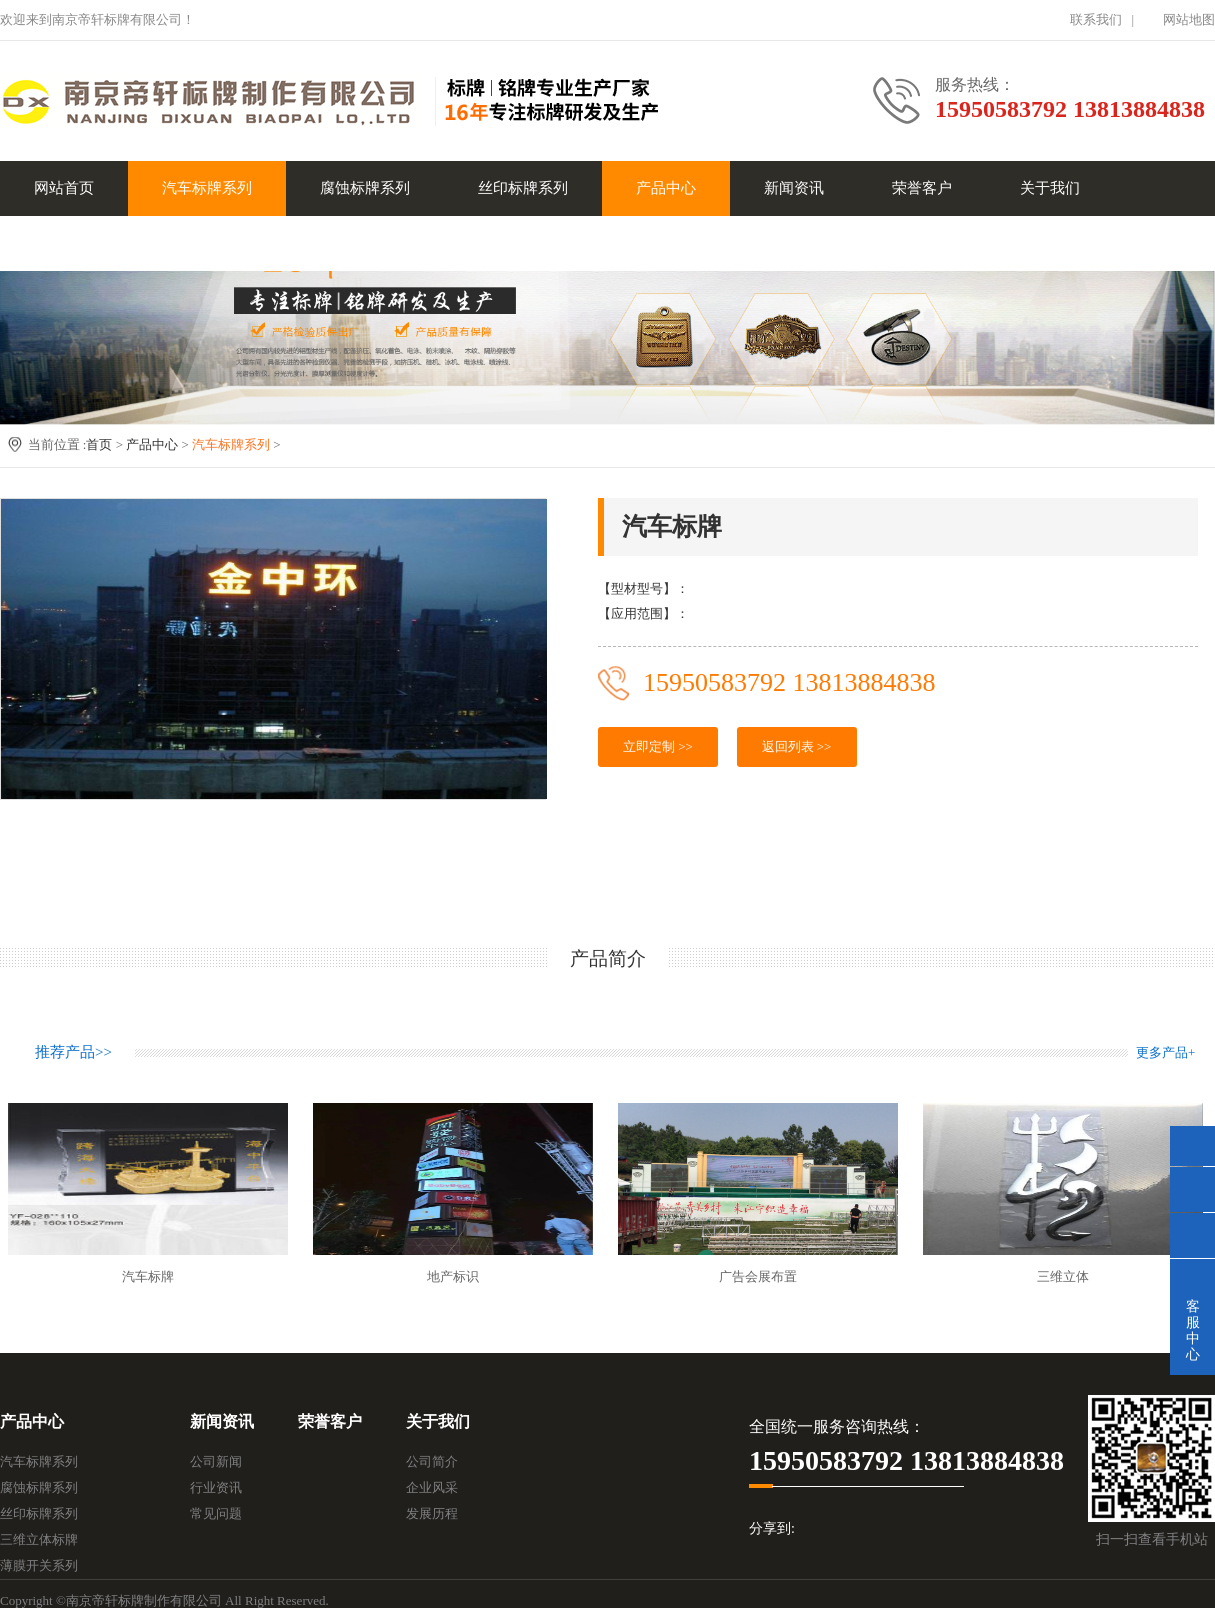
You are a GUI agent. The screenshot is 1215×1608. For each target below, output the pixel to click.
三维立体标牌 (39, 1539)
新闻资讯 (794, 188)
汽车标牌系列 (207, 188)
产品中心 (666, 188)
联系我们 (1096, 19)
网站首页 (64, 188)
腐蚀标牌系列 (365, 188)
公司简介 (432, 1461)
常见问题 (216, 1513)
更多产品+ (1165, 1052)
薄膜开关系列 (39, 1565)
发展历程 (432, 1513)
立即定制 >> (658, 746)
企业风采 (432, 1487)
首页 (99, 444)
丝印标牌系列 (523, 188)
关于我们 (1050, 188)
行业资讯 (216, 1487)
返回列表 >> (797, 746)
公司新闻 (216, 1461)
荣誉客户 (922, 188)
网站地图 (1189, 19)
